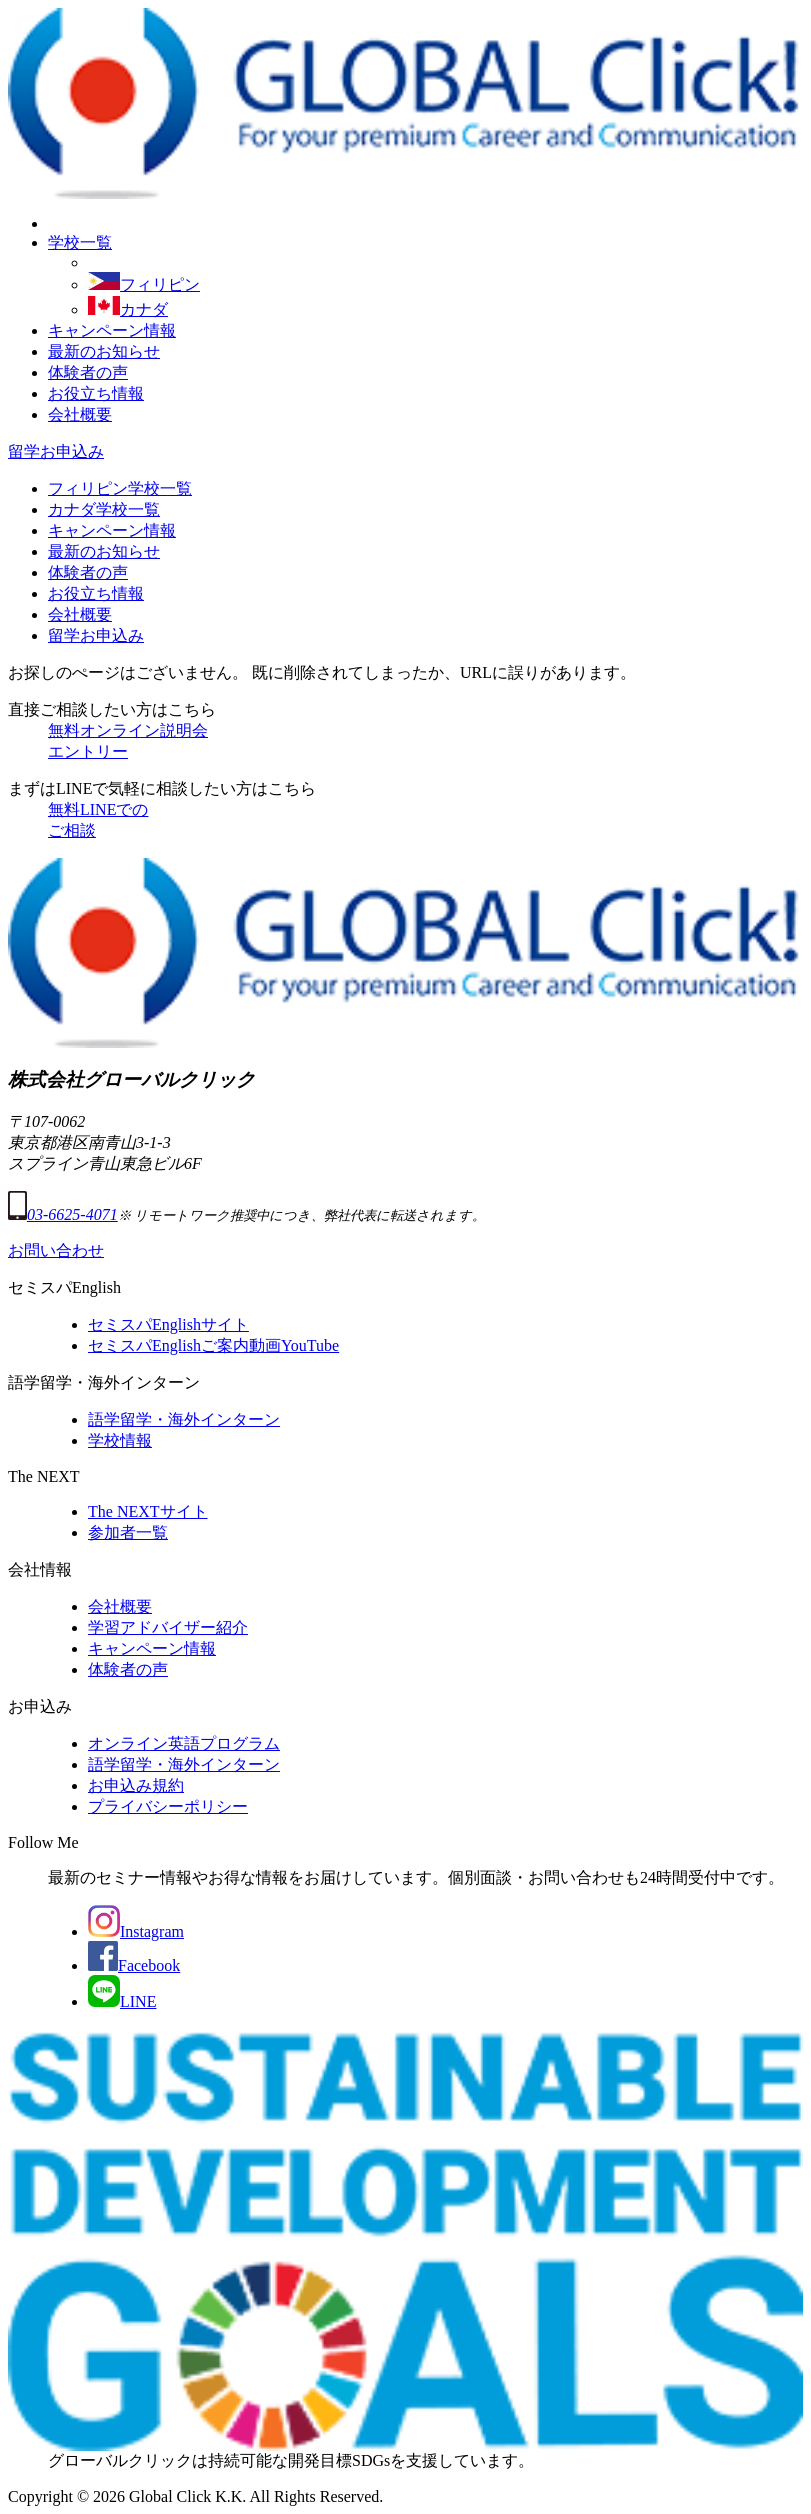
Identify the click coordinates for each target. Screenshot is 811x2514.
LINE (122, 2001)
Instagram (136, 1931)
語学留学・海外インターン (184, 1419)
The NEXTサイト (148, 1511)
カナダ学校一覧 (104, 509)
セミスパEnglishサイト (168, 1324)
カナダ (128, 309)
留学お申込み (56, 451)
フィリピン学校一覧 (120, 488)
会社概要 (80, 414)
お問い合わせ (56, 1250)
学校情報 (120, 1440)
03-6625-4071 (63, 1214)
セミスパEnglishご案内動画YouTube (213, 1345)
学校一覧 (80, 242)
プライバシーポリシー (168, 1806)
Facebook (134, 1965)
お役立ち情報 (96, 393)
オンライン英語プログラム (184, 1743)
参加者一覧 (128, 1532)
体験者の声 (88, 372)
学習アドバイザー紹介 (168, 1627)
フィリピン (144, 284)
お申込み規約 (136, 1785)
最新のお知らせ (104, 351)
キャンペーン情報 (112, 330)
